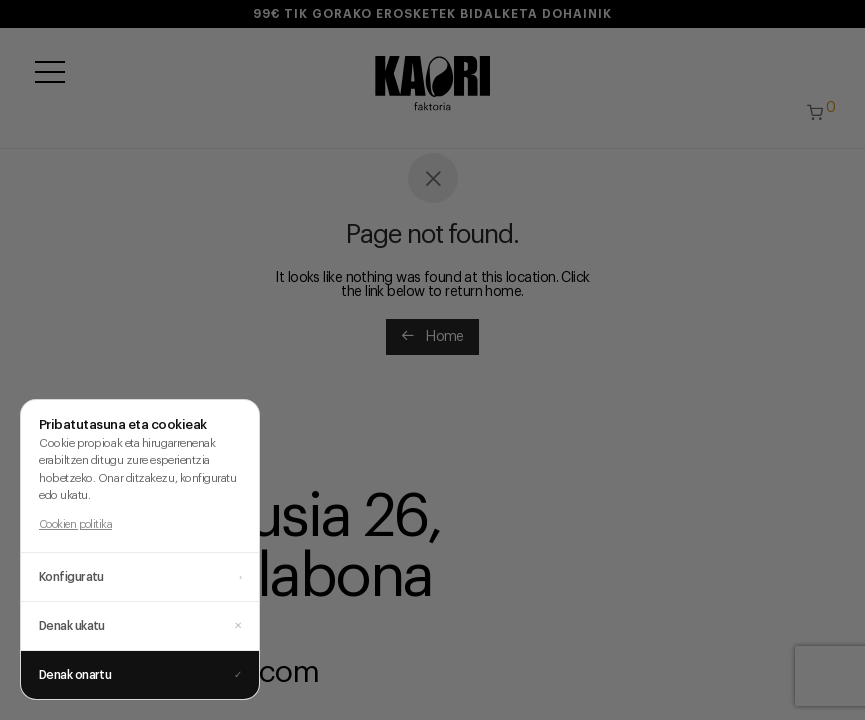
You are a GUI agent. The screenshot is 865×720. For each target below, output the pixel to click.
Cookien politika (75, 524)
